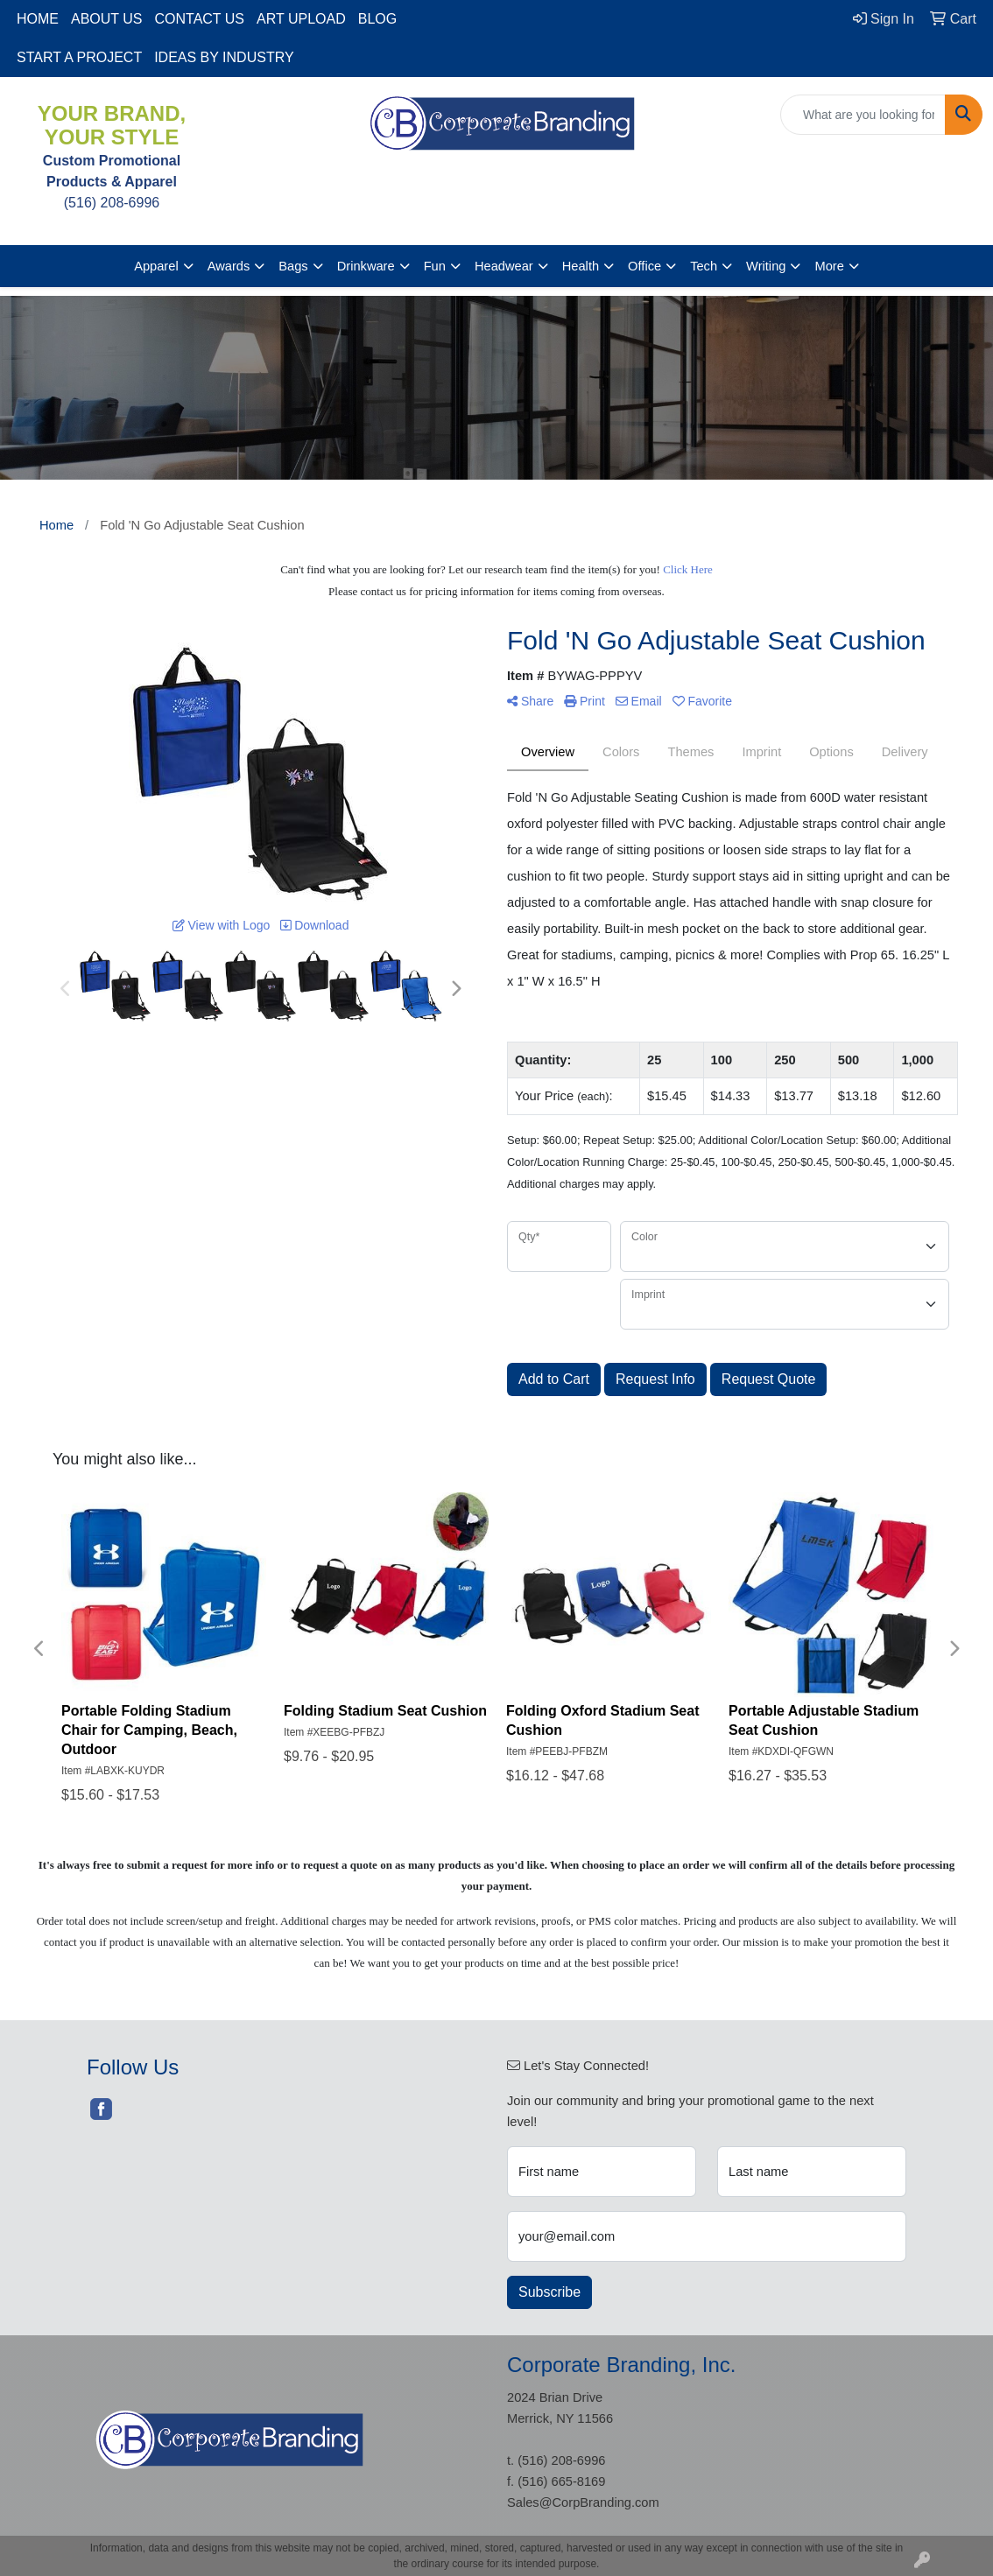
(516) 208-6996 (561, 2460)
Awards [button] (229, 266)
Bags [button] (292, 266)
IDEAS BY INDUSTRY (223, 57)
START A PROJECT (79, 57)
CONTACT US (200, 18)
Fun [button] (435, 266)
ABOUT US (107, 18)
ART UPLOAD (301, 18)
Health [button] (580, 266)
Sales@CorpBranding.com (583, 2502)
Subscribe (549, 2292)
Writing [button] (765, 266)
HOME (38, 18)
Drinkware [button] (366, 266)
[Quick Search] (863, 115)
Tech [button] (703, 266)
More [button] (828, 266)
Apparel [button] (156, 266)
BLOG (377, 18)
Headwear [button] (504, 266)
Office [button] (644, 266)
